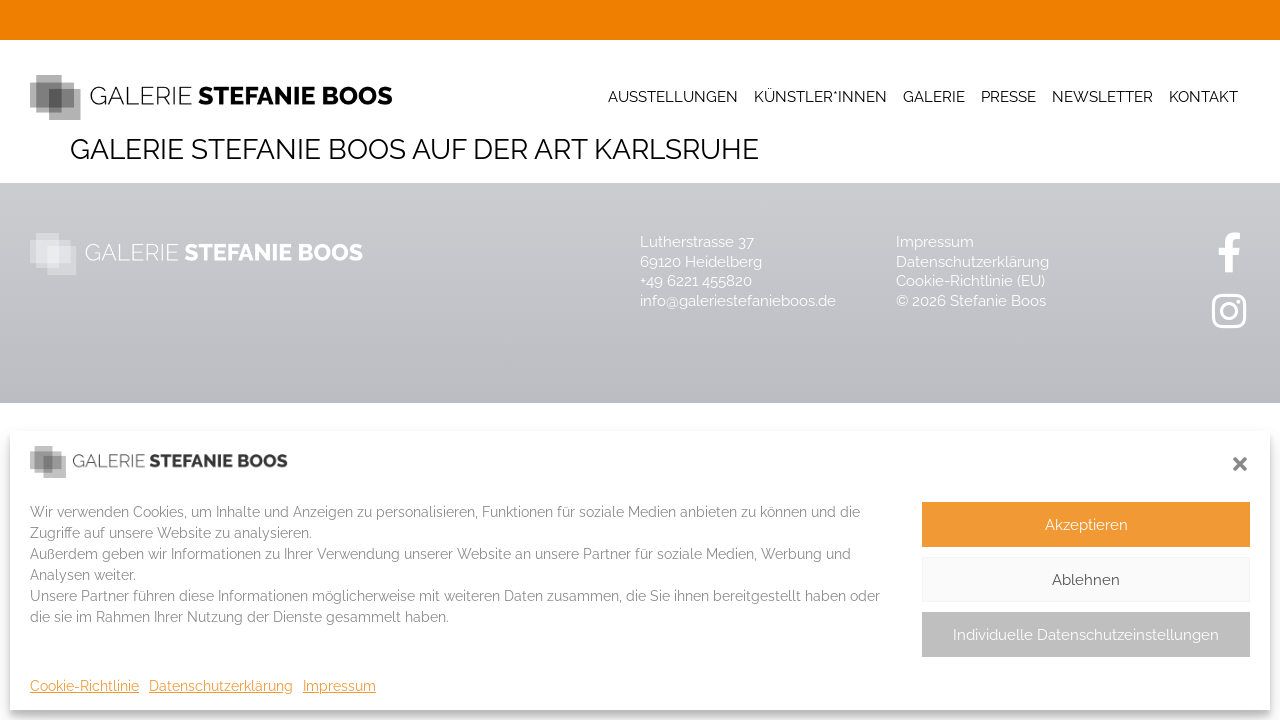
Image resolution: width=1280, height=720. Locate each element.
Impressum (339, 686)
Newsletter (1102, 97)
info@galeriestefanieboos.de (738, 301)
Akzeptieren (1086, 525)
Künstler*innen (820, 97)
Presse (1008, 97)
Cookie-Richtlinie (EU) (970, 281)
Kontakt (1203, 97)
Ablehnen (1086, 580)
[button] (1240, 464)
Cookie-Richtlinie (84, 686)
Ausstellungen (673, 97)
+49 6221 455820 (696, 281)
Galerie (934, 97)
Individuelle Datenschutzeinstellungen (1086, 635)
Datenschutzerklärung (221, 686)
